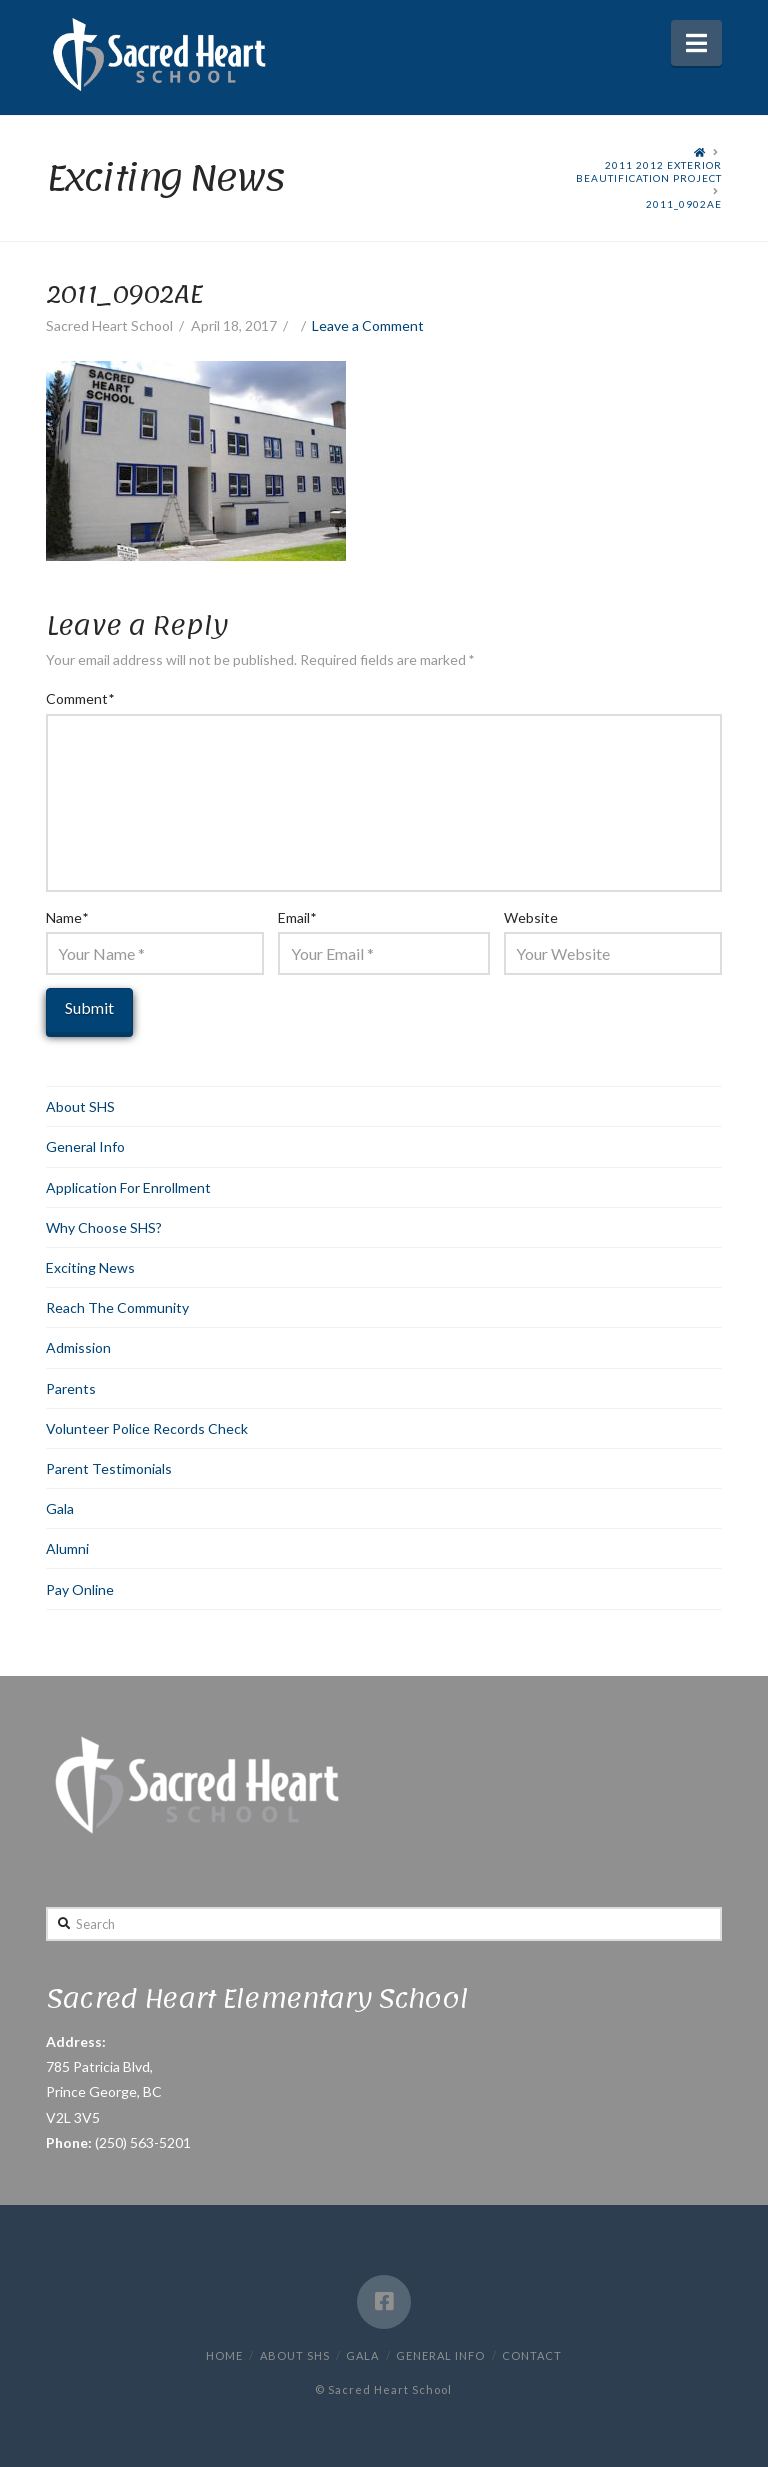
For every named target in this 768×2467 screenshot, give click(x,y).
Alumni (67, 1548)
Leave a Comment (368, 325)
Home (224, 2355)
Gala (60, 1508)
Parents (71, 1388)
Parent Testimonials (109, 1468)
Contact (532, 2355)
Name (67, 917)
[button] (696, 43)
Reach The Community (117, 1307)
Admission (78, 1347)
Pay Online (80, 1589)
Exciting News (90, 1267)
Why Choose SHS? (104, 1227)
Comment (80, 698)
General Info (85, 1146)
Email (297, 917)
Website (531, 917)
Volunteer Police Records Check (147, 1428)
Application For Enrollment (128, 1187)
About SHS (80, 1106)
